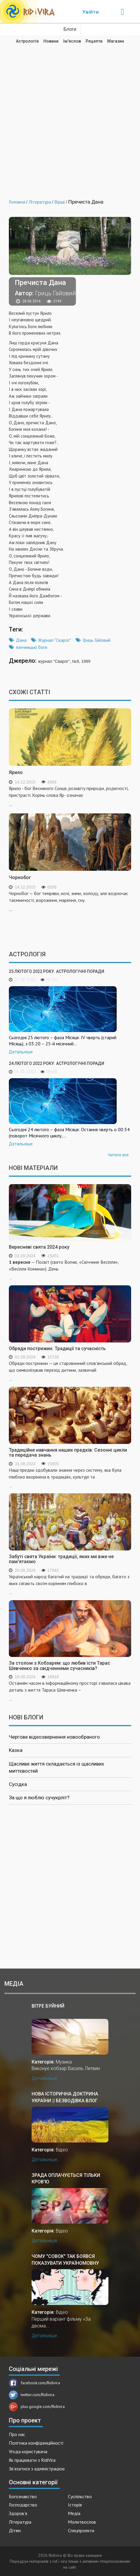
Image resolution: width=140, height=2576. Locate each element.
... (70, 1270)
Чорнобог (20, 877)
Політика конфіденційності (36, 2443)
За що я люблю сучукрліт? (39, 1797)
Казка (15, 1750)
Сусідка (18, 1784)
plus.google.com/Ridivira (37, 2406)
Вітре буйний (48, 2006)
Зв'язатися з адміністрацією (37, 2469)
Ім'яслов (72, 41)
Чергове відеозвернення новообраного (54, 1737)
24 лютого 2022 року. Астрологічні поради (56, 1063)
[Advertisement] (70, 117)
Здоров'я (18, 2513)
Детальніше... (46, 2078)
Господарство (23, 2505)
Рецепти (94, 41)
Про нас (17, 2434)
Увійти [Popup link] (90, 12)
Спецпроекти (81, 2530)
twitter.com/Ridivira (31, 2394)
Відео (62, 2150)
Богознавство (23, 2496)
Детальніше (21, 1052)
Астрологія (27, 41)
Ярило (16, 772)
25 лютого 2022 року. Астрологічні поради (56, 971)
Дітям (15, 2530)
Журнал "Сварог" (54, 640)
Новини (50, 41)
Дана (21, 640)
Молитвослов (82, 2522)
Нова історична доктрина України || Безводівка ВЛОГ (65, 2097)
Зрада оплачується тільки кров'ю (66, 2178)
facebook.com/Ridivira (34, 2382)
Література (20, 2522)
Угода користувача (28, 2451)
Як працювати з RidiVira (32, 2460)
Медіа (74, 2513)
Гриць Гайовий (96, 640)
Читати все (118, 1154)
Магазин (115, 41)
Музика (64, 2062)
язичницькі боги (31, 647)
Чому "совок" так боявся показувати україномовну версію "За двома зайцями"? (68, 2259)
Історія (75, 2505)
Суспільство (80, 2496)
